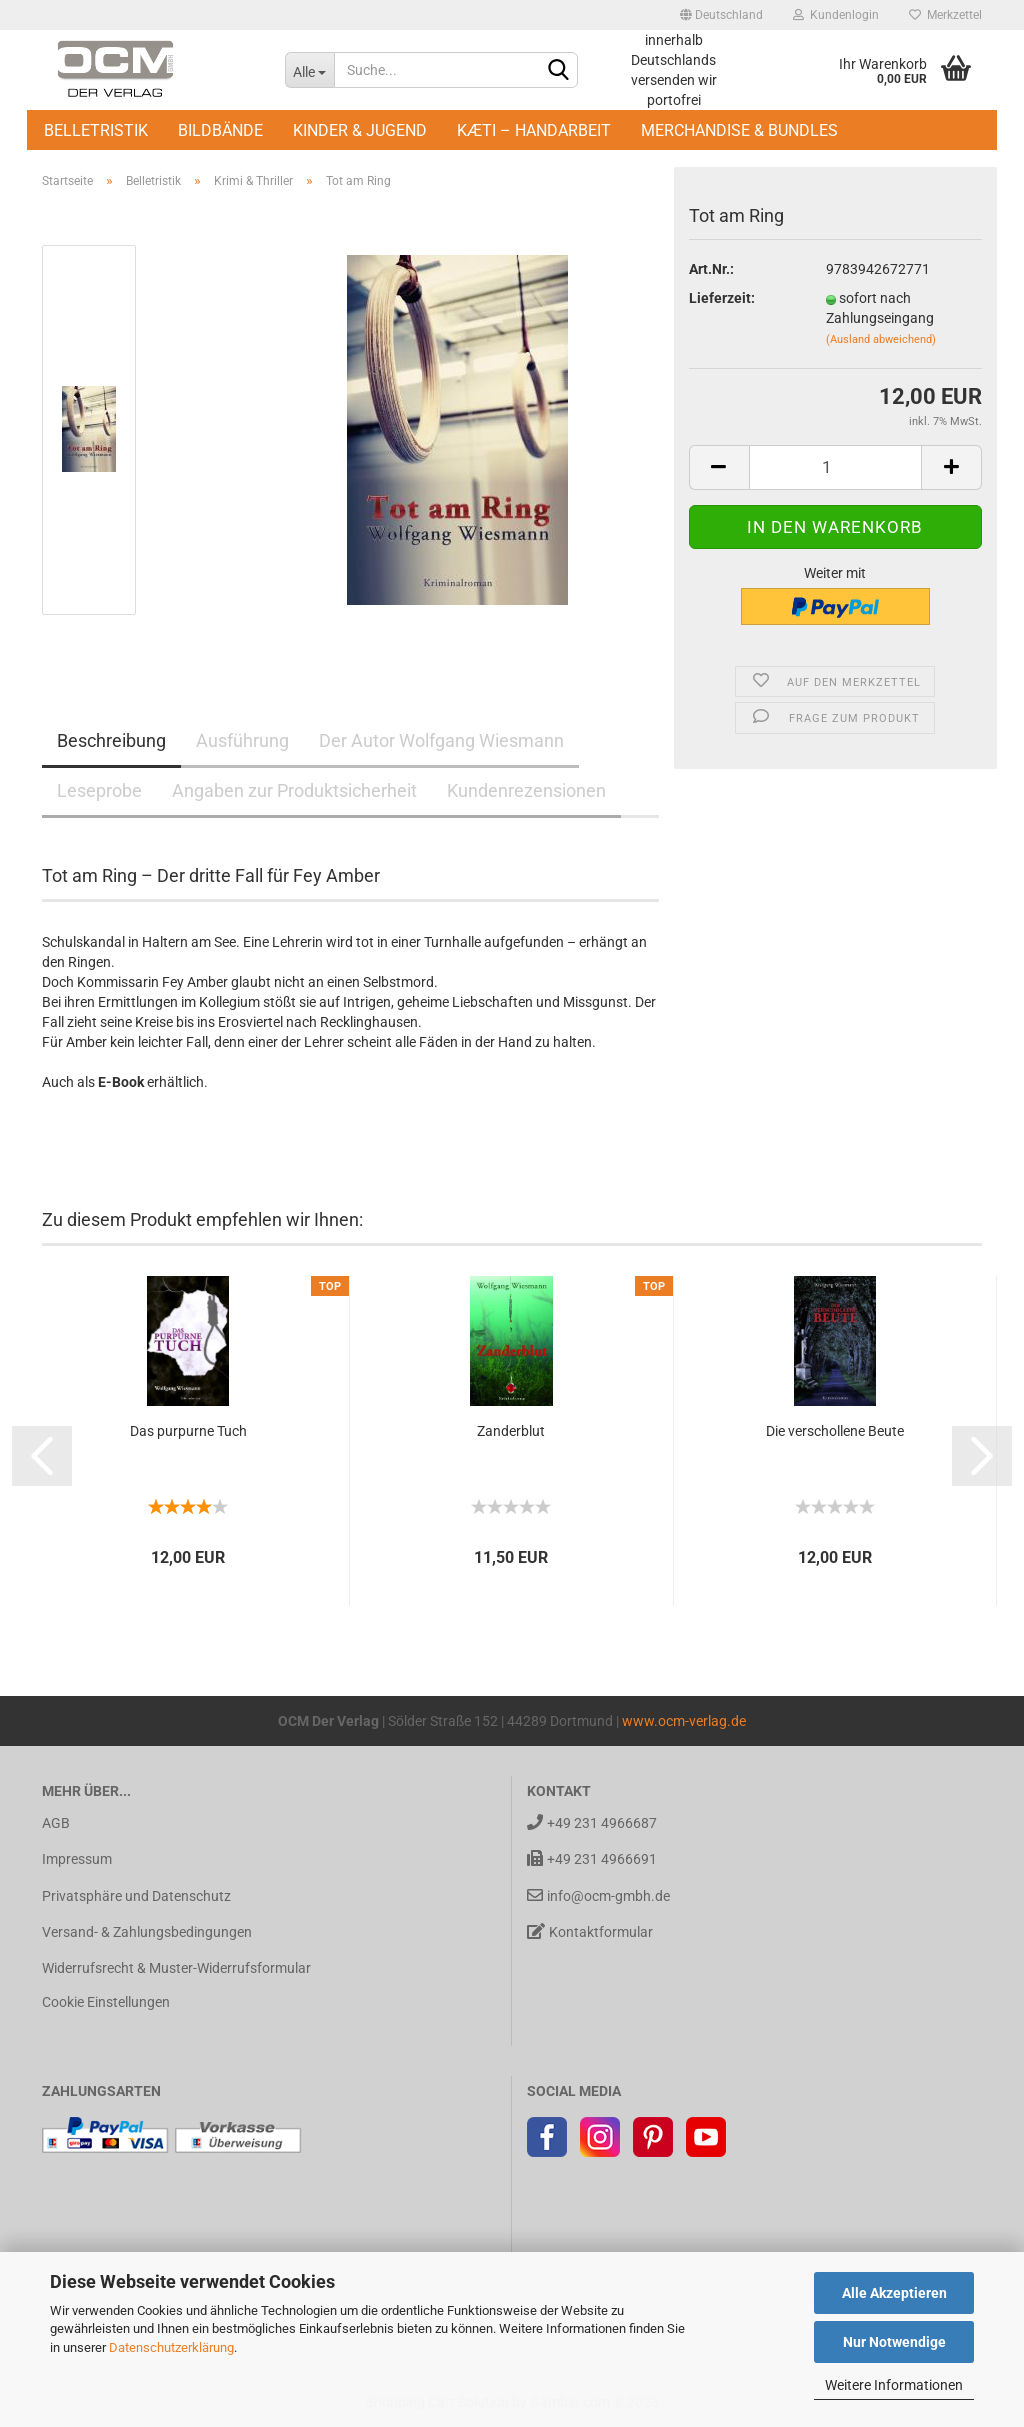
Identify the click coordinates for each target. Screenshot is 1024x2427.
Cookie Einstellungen (106, 2002)
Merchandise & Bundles (739, 130)
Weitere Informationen (894, 2385)
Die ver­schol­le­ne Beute (835, 1431)
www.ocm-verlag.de (684, 1721)
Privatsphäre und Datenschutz (136, 1896)
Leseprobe (99, 790)
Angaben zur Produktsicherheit (294, 790)
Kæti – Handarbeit (534, 130)
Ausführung (242, 740)
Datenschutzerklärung (171, 2347)
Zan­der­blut (511, 1431)
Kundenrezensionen (526, 790)
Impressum (77, 1859)
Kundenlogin (836, 15)
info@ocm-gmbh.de (598, 1895)
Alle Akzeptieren (894, 2293)
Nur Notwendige (894, 2342)
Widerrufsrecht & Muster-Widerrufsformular (176, 1968)
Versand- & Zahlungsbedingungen (147, 1932)
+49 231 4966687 (592, 1822)
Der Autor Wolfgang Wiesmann (441, 740)
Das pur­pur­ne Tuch (188, 1431)
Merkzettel (945, 15)
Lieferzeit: (722, 298)
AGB (56, 1823)
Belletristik (96, 130)
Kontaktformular (590, 1931)
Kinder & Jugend (360, 130)
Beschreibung (111, 740)
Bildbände (220, 130)
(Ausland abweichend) (881, 339)
